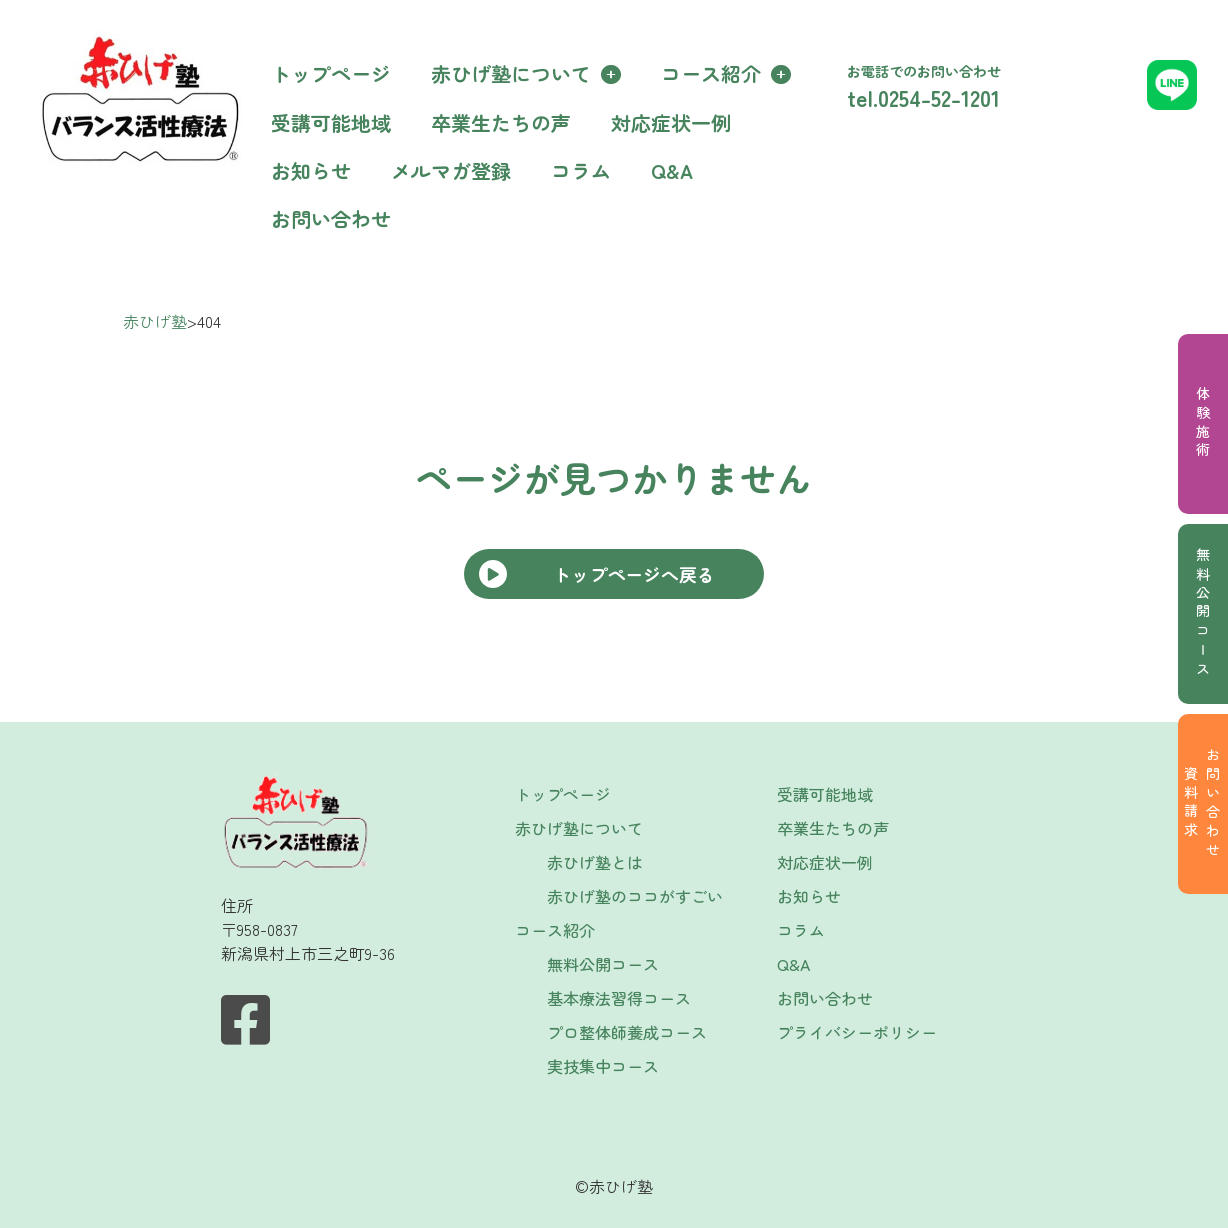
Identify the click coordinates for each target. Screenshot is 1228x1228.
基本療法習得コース (619, 998)
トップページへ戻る (634, 574)
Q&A (672, 170)
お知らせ (311, 170)
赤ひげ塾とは (595, 862)
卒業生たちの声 (501, 122)
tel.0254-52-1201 (923, 97)
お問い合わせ (331, 218)
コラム (581, 170)
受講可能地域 (331, 122)
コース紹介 (711, 73)
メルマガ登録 (451, 170)
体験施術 (1203, 423)
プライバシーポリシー (857, 1032)
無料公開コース (1203, 614)
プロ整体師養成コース (627, 1032)
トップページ (331, 73)
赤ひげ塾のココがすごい (635, 896)
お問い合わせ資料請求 (1202, 804)
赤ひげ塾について (511, 73)
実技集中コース (603, 1066)
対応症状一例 (671, 122)
